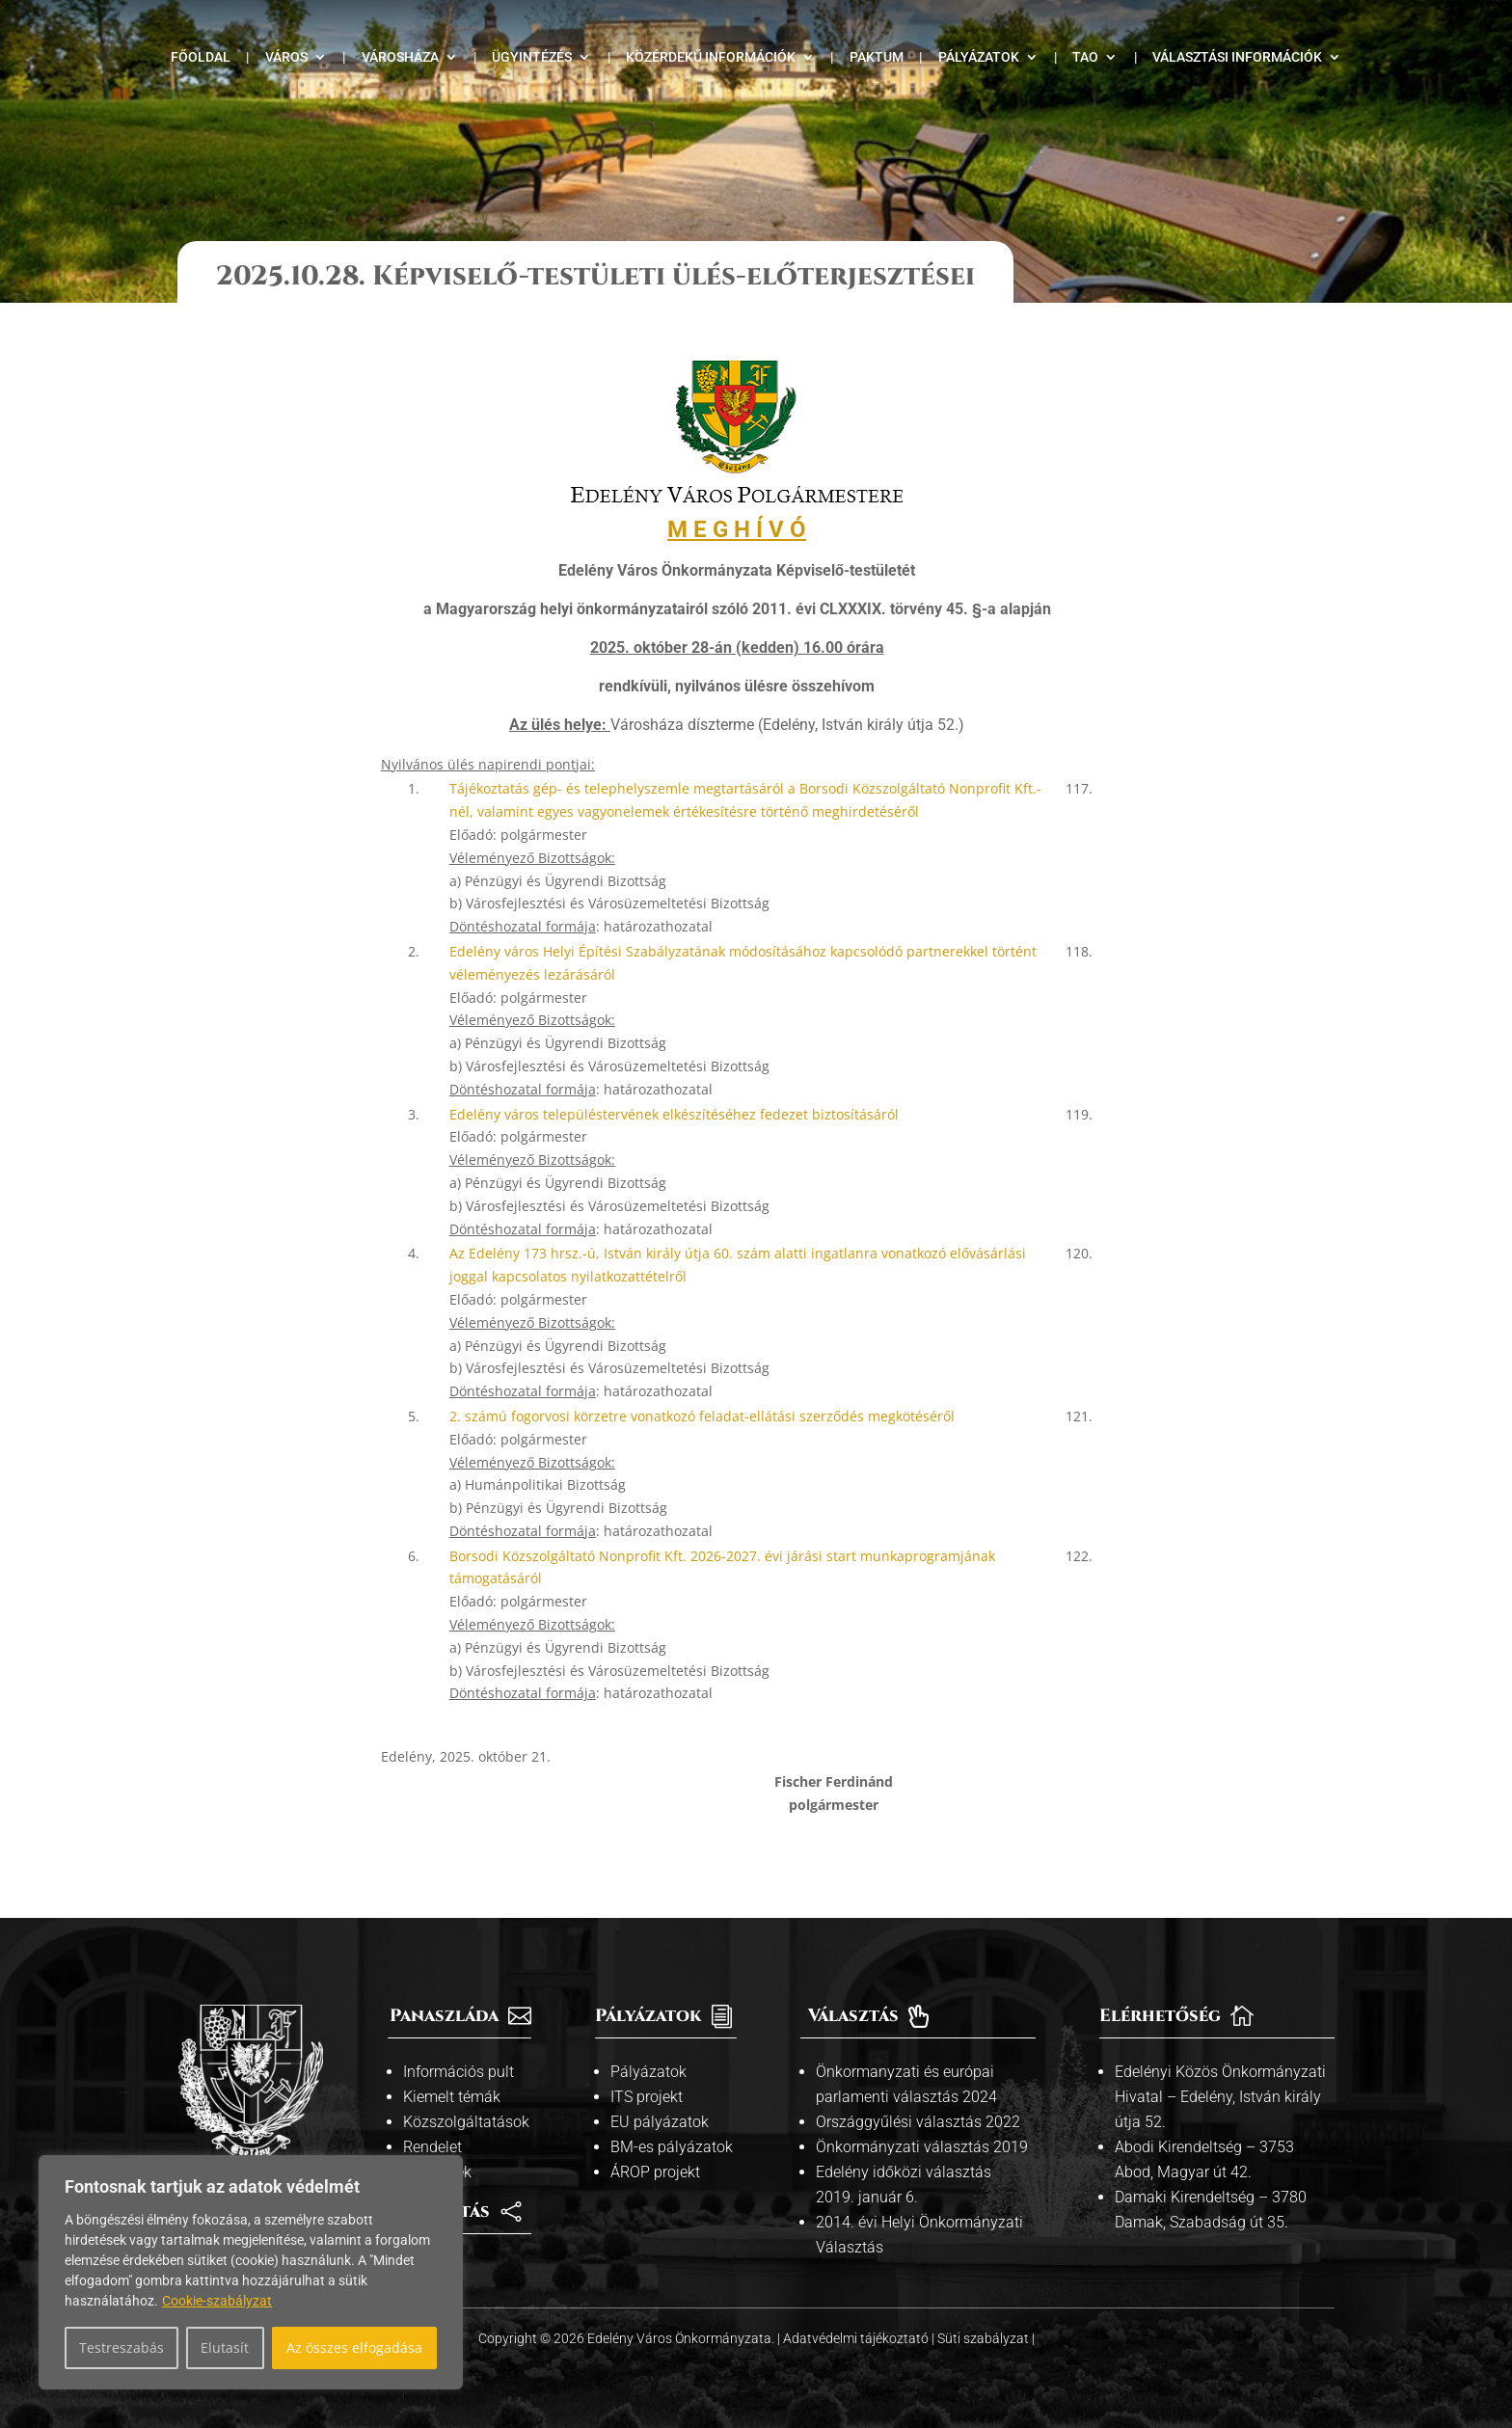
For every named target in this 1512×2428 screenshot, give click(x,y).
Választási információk (1237, 57)
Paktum (877, 57)
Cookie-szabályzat (217, 2300)
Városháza (400, 57)
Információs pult (458, 2072)
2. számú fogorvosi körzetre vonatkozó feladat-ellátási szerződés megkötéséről (702, 1416)
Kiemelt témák (451, 2097)
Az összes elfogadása (354, 2347)
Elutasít (225, 2347)
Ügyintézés (532, 57)
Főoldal (200, 57)
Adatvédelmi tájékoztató (857, 2338)
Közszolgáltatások (466, 2122)
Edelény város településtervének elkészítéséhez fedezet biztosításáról (674, 1114)
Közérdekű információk (711, 57)
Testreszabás (121, 2347)
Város (286, 57)
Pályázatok (978, 57)
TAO (1085, 57)
